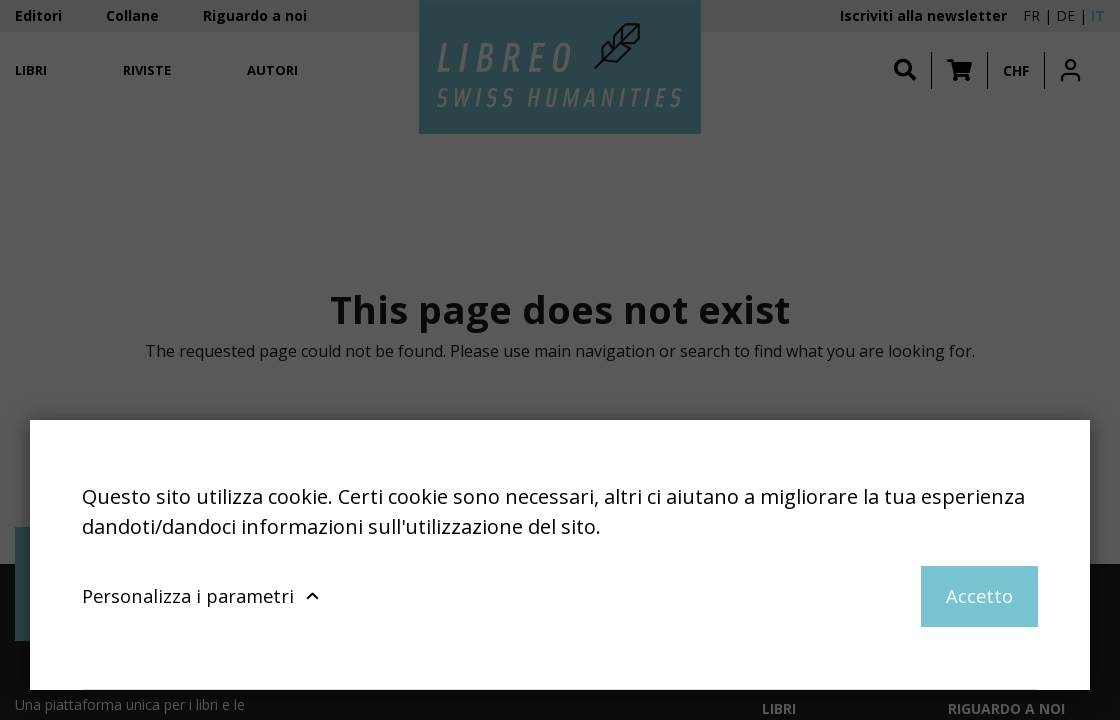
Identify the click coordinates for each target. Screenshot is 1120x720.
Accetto (979, 595)
